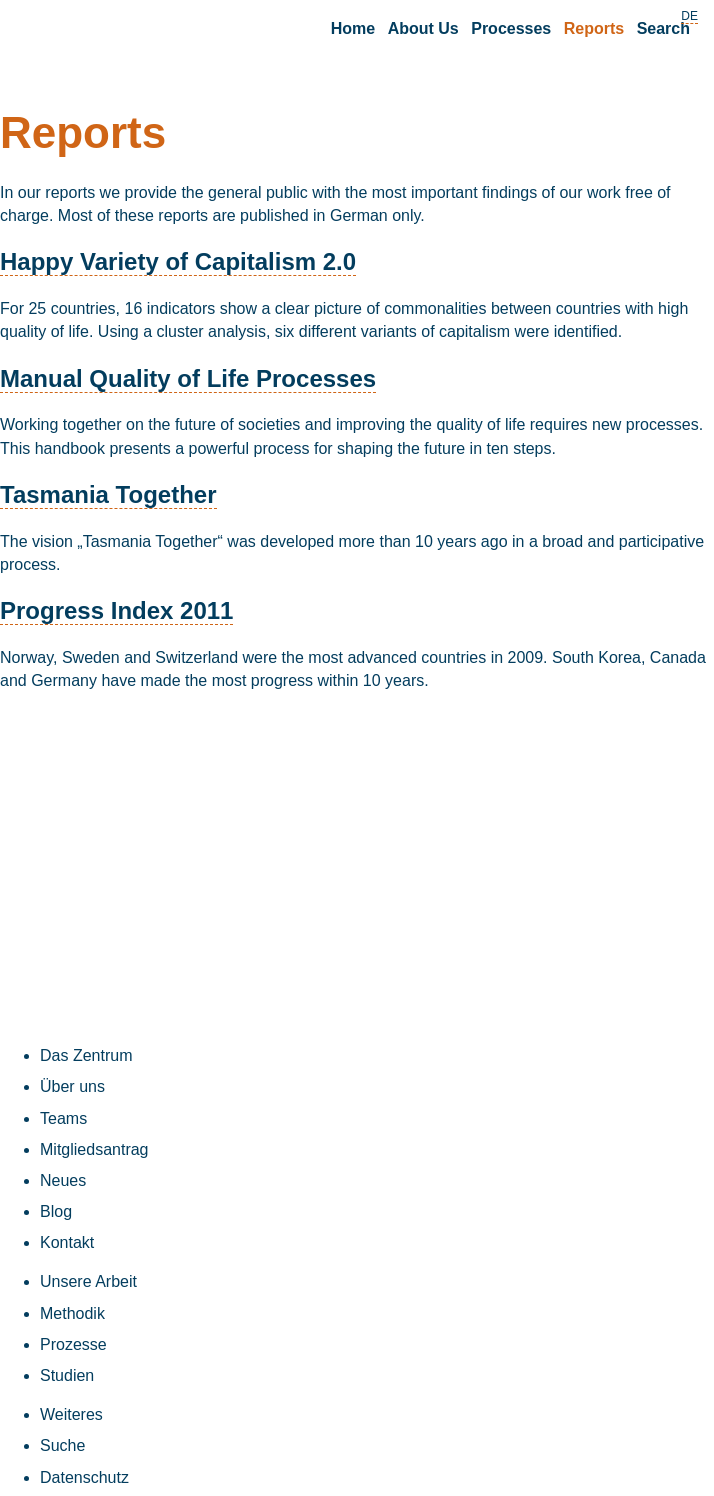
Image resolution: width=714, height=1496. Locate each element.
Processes (511, 28)
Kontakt (67, 1242)
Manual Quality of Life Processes (188, 378)
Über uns (72, 1086)
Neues (63, 1180)
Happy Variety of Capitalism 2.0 (178, 261)
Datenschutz (84, 1477)
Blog (56, 1211)
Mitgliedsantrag (94, 1149)
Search (663, 28)
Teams (63, 1118)
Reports (594, 28)
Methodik (72, 1313)
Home (353, 28)
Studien (67, 1375)
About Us (423, 28)
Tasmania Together (108, 494)
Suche (62, 1445)
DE (689, 16)
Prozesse (73, 1344)
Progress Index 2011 (116, 610)
